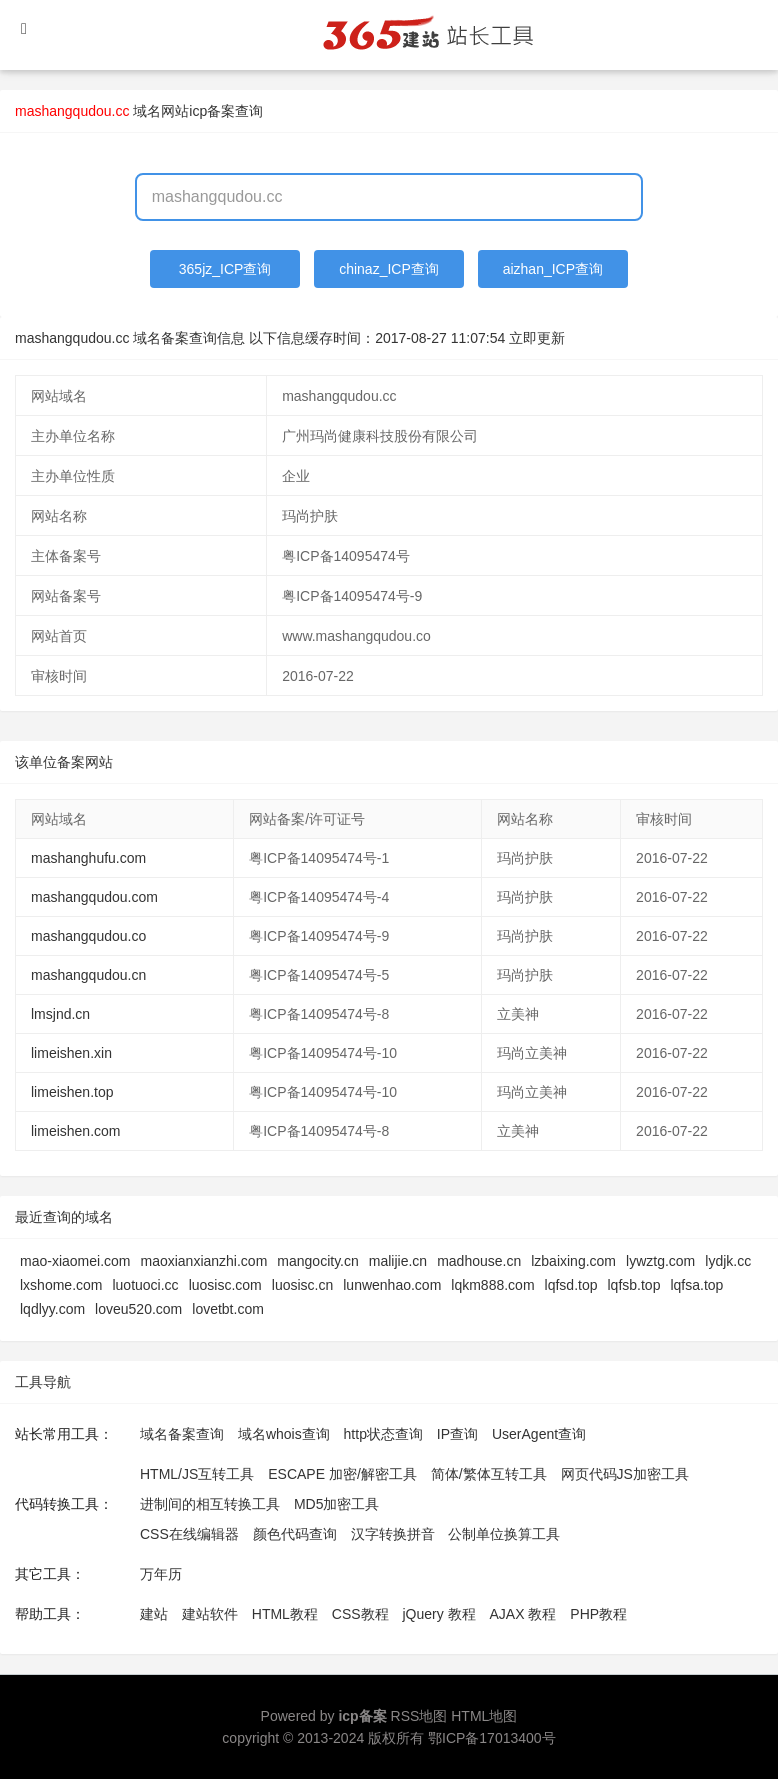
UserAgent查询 (539, 1434)
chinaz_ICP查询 (389, 269)
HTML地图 (484, 1716)
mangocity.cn (317, 1261)
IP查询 (457, 1434)
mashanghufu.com (88, 858)
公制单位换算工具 (504, 1534)
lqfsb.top (634, 1285)
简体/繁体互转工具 (489, 1474)
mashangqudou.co (88, 936)
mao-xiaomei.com (75, 1261)
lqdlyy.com (52, 1309)
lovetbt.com (228, 1309)
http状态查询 (383, 1434)
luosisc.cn (302, 1285)
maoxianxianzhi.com (203, 1261)
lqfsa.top (696, 1285)
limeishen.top (72, 1092)
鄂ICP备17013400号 (492, 1738)
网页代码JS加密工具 (625, 1474)
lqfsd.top (571, 1285)
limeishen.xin (71, 1053)
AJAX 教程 (523, 1614)
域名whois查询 (284, 1434)
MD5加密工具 (337, 1504)
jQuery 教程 (438, 1614)
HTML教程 (285, 1614)
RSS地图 (419, 1716)
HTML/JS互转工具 (197, 1474)
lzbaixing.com (573, 1261)
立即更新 (537, 338)
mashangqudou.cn (88, 975)
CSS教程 (360, 1614)
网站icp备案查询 (212, 111)
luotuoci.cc (145, 1285)
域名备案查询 (182, 1434)
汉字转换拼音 (393, 1534)
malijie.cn (398, 1261)
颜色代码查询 (295, 1534)
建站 (154, 1614)
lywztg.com (660, 1261)
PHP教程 (598, 1614)
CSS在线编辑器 (189, 1534)
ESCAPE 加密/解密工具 (342, 1474)
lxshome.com (61, 1285)
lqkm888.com (492, 1285)
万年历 (161, 1574)
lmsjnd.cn (60, 1014)
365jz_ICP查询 (225, 269)
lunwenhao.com (392, 1285)
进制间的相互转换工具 (210, 1504)
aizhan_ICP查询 (553, 269)
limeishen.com (75, 1131)
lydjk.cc (728, 1261)
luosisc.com (225, 1285)
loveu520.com (138, 1309)
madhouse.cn (479, 1261)
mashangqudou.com (94, 897)
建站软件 (210, 1614)
